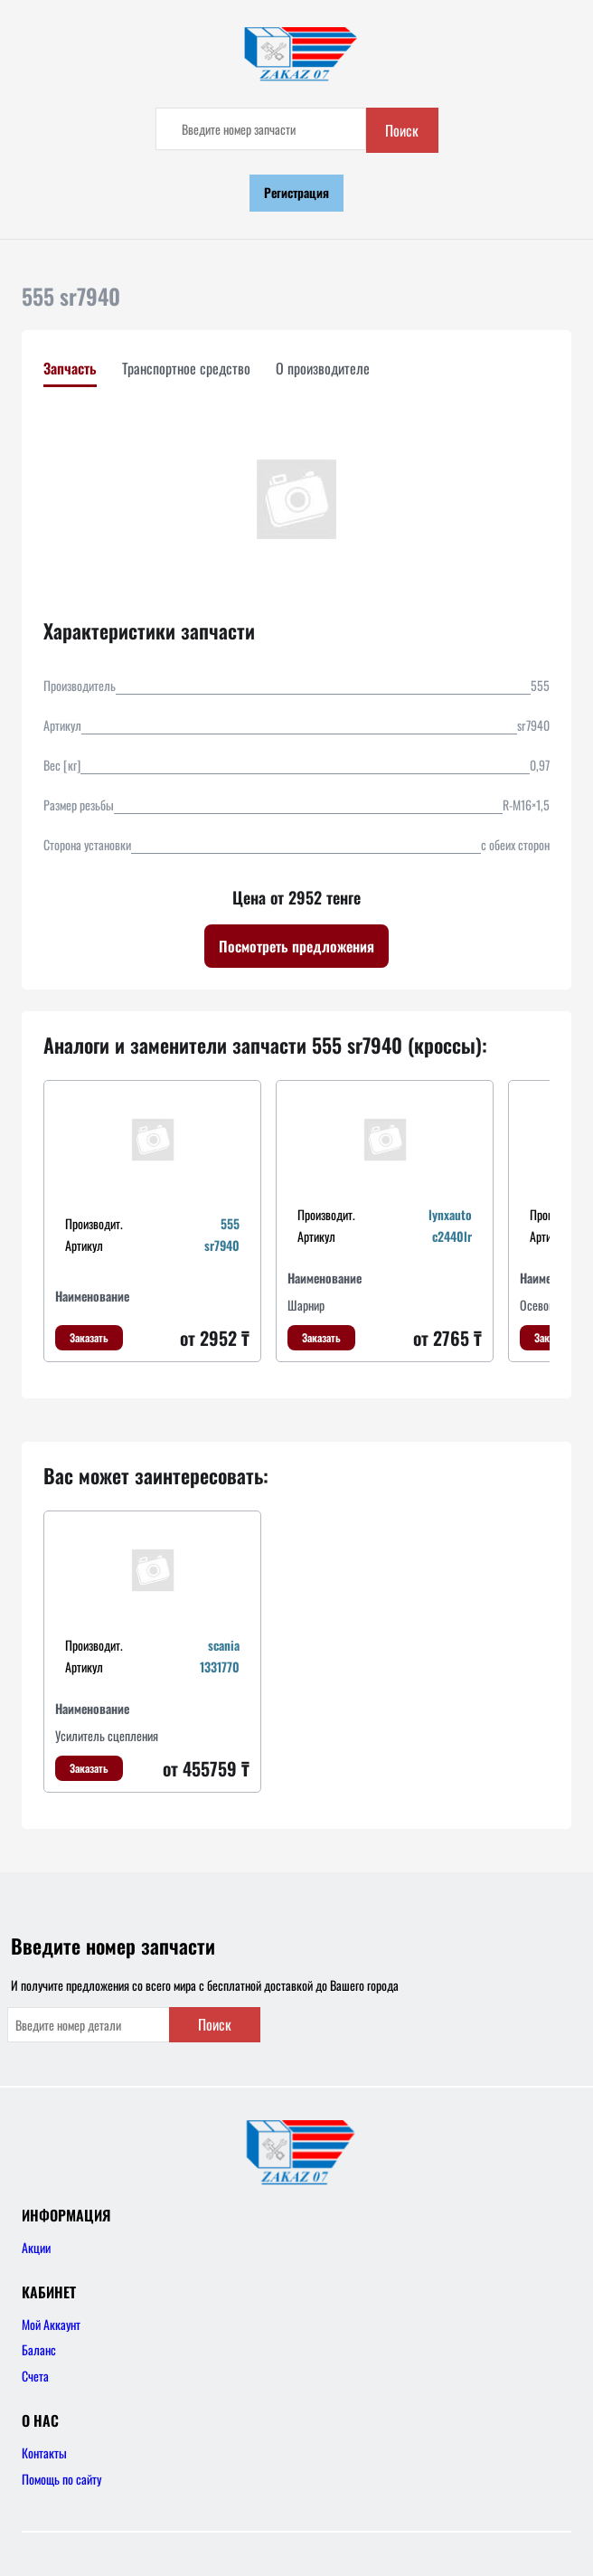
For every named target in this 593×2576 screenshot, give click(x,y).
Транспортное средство (186, 368)
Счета (35, 2375)
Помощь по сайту (61, 2478)
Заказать (89, 1337)
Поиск (402, 130)
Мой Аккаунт (51, 2324)
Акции (36, 2247)
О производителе (323, 368)
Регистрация (296, 192)
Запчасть (70, 368)
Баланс (39, 2349)
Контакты (44, 2452)
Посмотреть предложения (296, 946)
